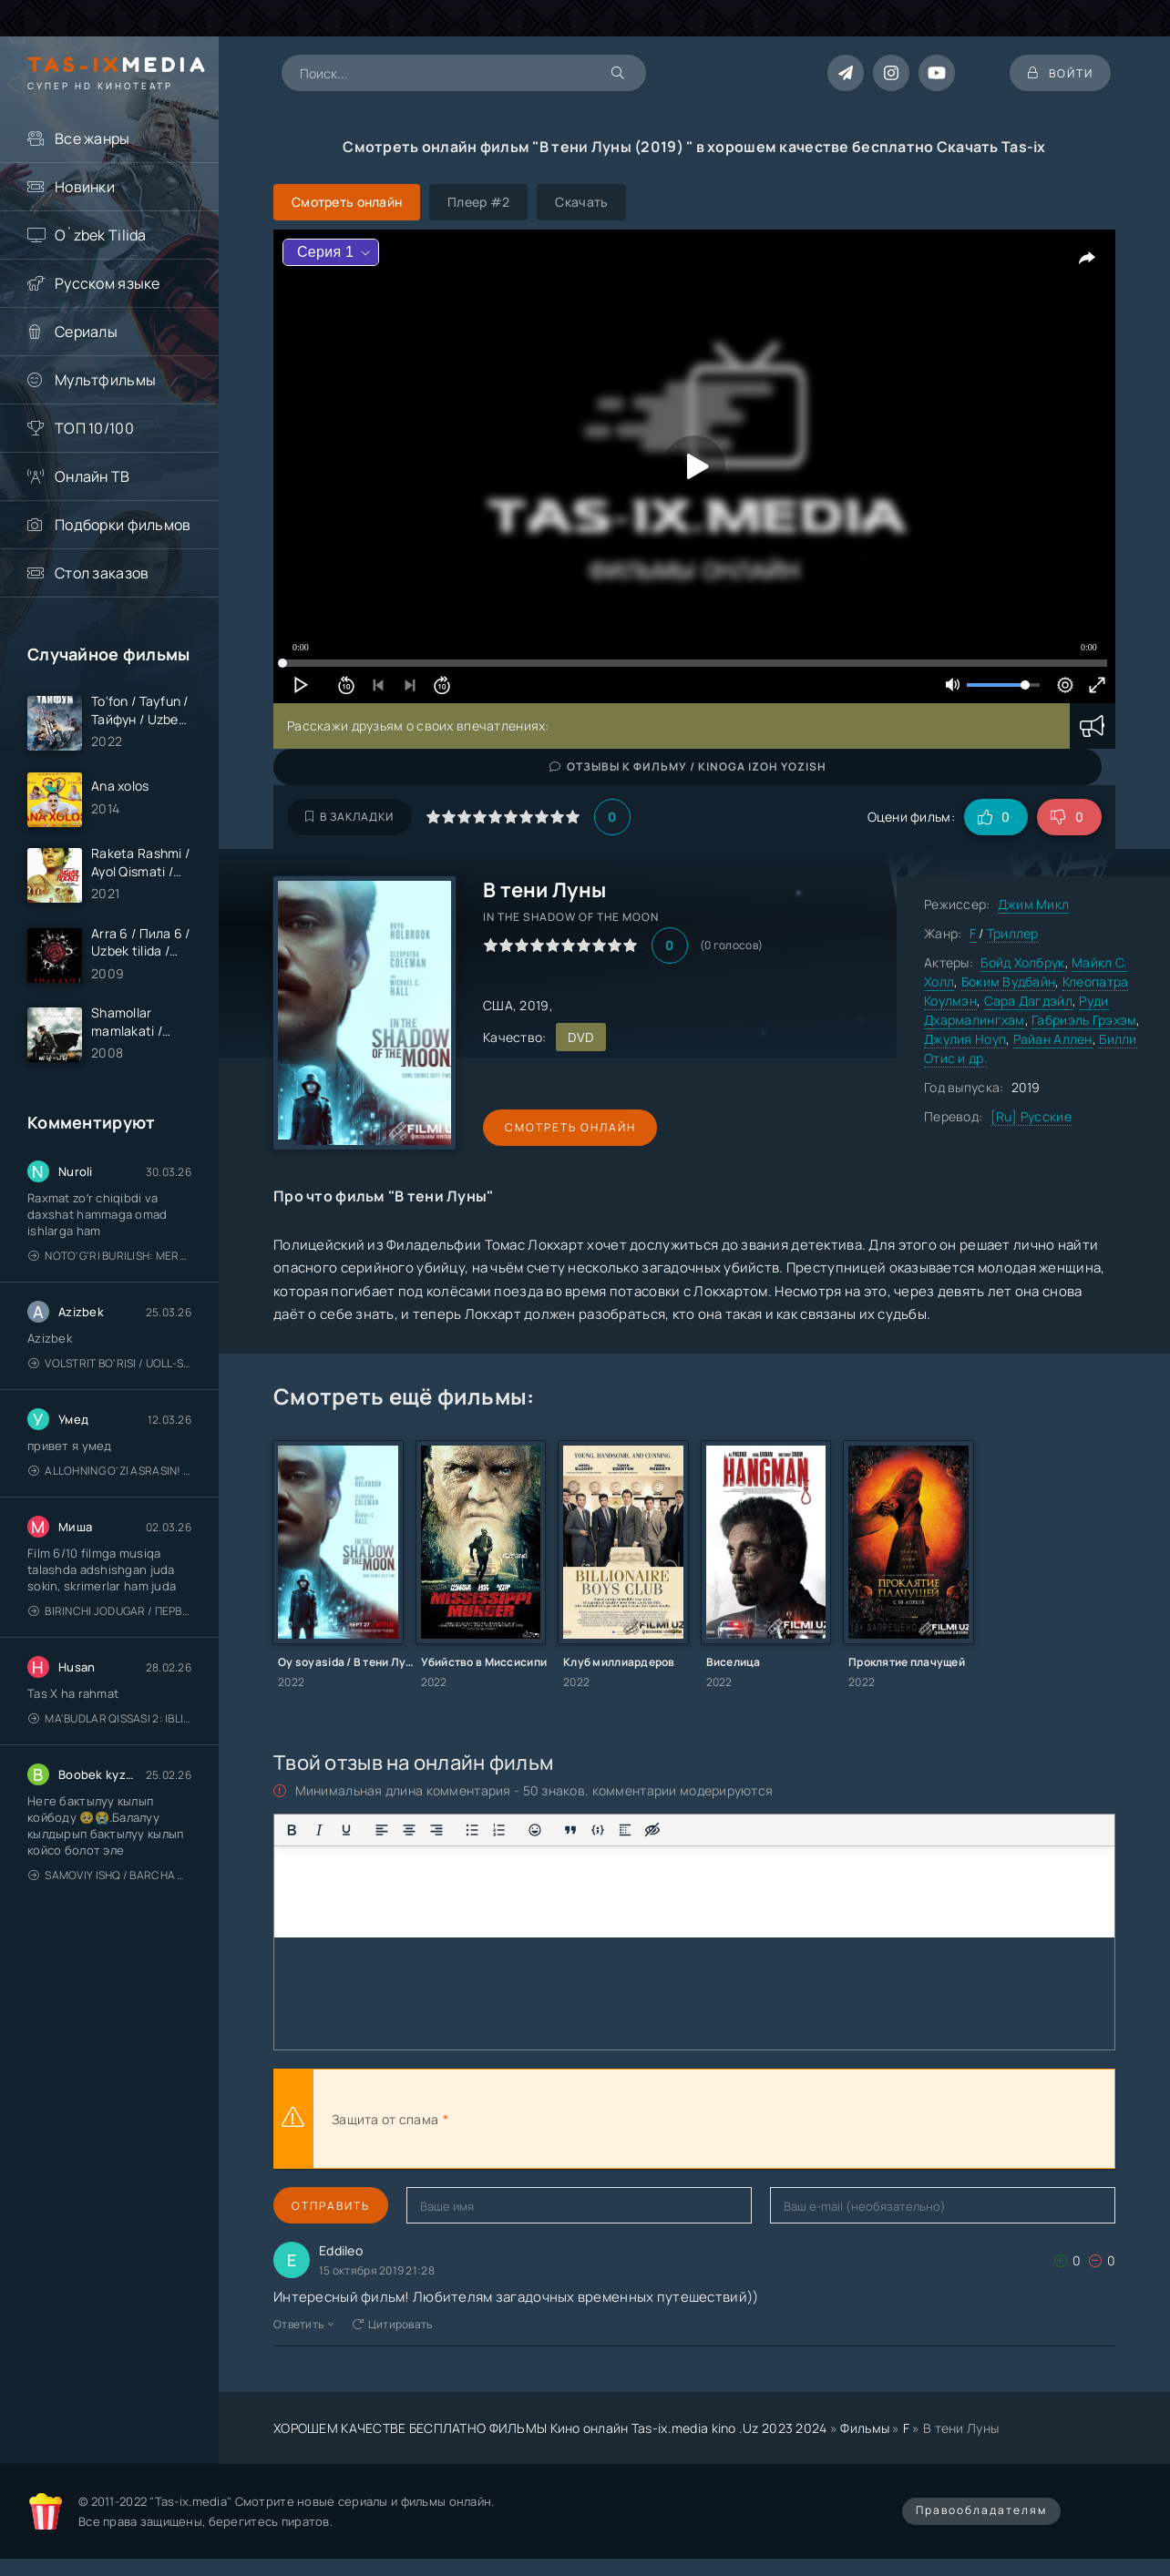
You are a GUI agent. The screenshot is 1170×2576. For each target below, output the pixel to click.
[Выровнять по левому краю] (381, 1830)
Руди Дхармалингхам (1016, 1010)
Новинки (85, 187)
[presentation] (652, 2118)
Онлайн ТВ (92, 476)
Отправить (331, 2205)
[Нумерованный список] (499, 1830)
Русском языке (107, 283)
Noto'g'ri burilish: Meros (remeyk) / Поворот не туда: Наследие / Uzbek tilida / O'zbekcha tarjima (109, 1258)
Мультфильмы (105, 380)
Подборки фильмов (122, 525)
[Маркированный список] (472, 1830)
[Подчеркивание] (346, 1830)
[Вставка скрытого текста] (652, 1830)
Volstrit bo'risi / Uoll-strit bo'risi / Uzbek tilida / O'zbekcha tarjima (109, 1366)
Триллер (1013, 933)
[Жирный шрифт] (291, 1830)
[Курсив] (319, 1830)
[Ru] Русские (1031, 1116)
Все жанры (92, 138)
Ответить (303, 2324)
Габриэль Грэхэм (1083, 1019)
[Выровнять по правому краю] (436, 1830)
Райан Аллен (1053, 1039)
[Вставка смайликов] (535, 1830)
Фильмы (864, 2428)
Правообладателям (981, 2510)
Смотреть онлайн (566, 1127)
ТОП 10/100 (94, 428)
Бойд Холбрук (1022, 962)
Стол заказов (102, 573)
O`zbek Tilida (101, 235)
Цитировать (393, 2324)
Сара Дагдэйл (1028, 1000)
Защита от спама (385, 2119)
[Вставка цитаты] (570, 1830)
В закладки (349, 816)
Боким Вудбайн (1008, 981)
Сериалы (86, 332)
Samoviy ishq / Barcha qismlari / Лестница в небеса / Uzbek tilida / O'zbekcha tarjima (109, 1878)
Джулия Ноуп (965, 1039)
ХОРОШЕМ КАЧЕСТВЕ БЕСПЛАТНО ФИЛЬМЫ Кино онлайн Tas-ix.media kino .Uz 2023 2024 (550, 2428)
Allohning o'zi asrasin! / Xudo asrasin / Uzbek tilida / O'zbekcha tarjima (109, 1473)
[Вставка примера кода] (597, 1830)
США (498, 1005)
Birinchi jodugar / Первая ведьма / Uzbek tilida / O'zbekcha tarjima (109, 1613)
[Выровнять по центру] (409, 1830)
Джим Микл (1034, 904)
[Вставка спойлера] (625, 1830)
